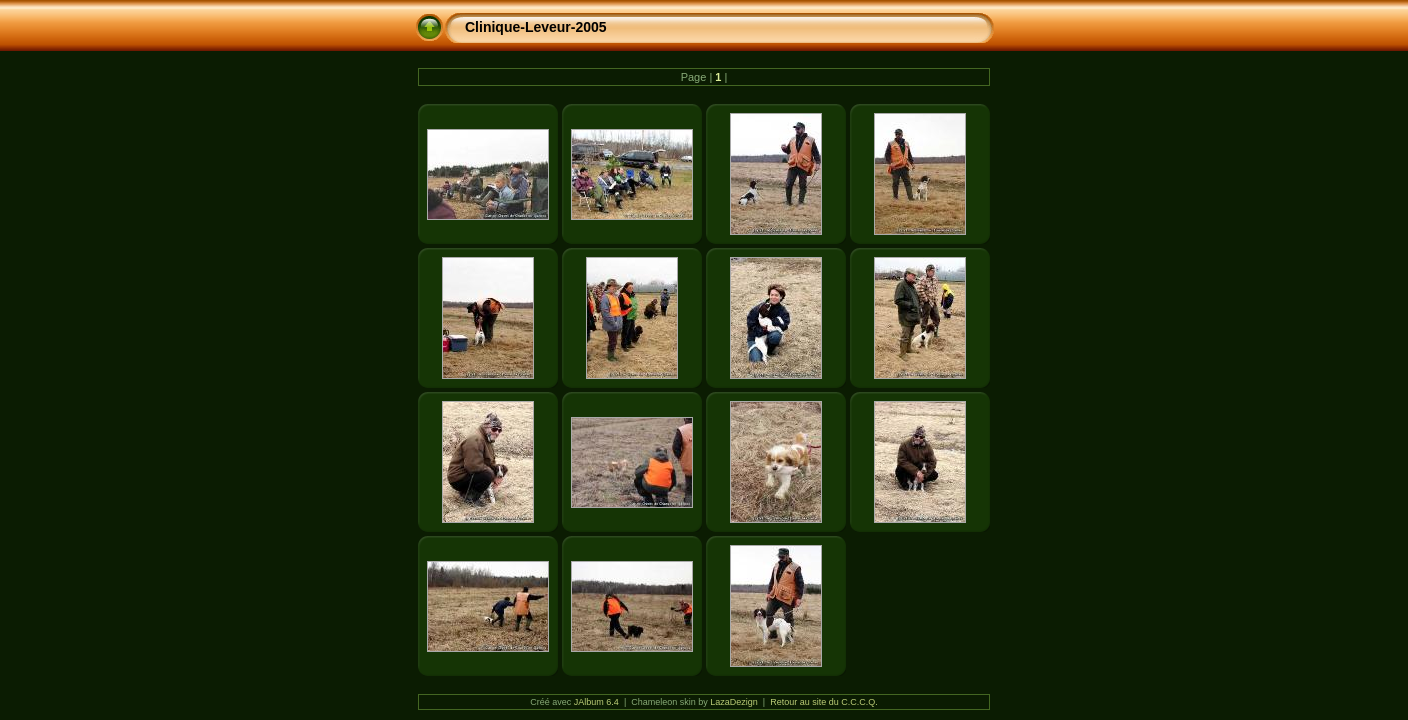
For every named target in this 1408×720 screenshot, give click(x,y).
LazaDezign (734, 702)
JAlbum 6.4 (596, 702)
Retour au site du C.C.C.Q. (824, 702)
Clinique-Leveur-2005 (536, 27)
